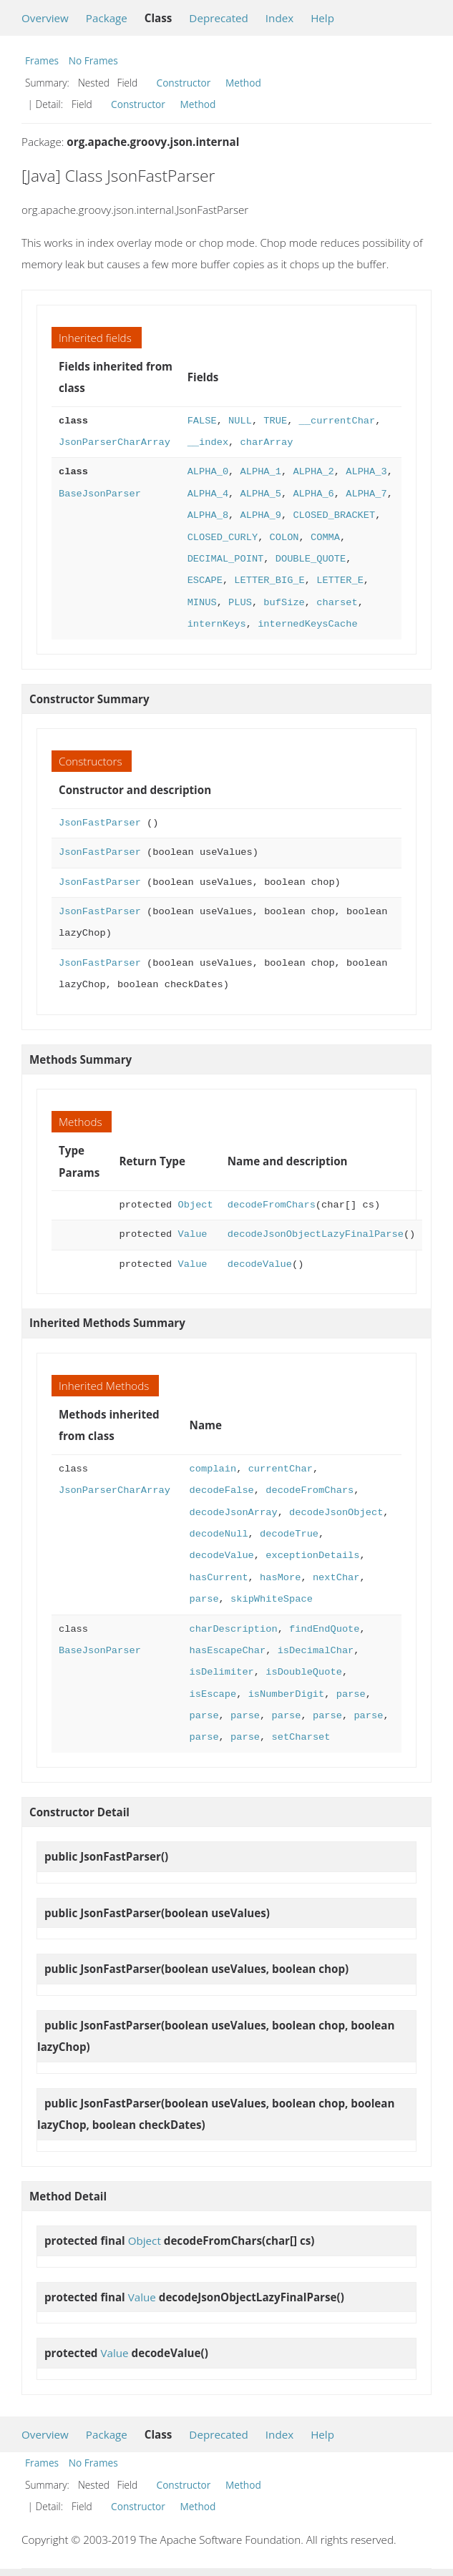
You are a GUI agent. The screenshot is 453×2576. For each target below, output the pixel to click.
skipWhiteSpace (271, 1599)
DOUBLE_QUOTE (311, 559)
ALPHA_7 (366, 494)
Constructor (184, 82)
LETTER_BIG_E (269, 580)
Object (195, 1205)
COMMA (325, 537)
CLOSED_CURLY (222, 537)
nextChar (336, 1578)
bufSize (283, 602)
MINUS (202, 602)
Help (322, 18)
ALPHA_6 (313, 494)
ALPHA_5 (260, 494)
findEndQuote (324, 1629)
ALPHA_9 (260, 515)
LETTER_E (340, 580)
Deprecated (218, 18)
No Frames (93, 60)
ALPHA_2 (313, 472)
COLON (283, 537)
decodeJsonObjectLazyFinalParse (316, 1234)
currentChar (280, 1469)
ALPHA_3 (366, 472)
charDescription (234, 1629)
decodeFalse (222, 1490)
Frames (42, 60)
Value (193, 1234)
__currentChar (336, 421)
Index (279, 18)
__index (207, 442)
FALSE (202, 421)
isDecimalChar (316, 1650)
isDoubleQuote (304, 1672)
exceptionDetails (312, 1555)
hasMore (280, 1578)
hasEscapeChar (228, 1650)
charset (336, 602)
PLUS (240, 602)
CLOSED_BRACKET (334, 515)
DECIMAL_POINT (225, 559)
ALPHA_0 (207, 472)
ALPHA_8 (207, 515)
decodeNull (219, 1534)
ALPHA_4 (207, 494)
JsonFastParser (100, 823)
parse (204, 1599)
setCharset (300, 1737)
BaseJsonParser (100, 494)
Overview (45, 18)
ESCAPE (205, 580)
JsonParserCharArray (114, 442)
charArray (266, 442)
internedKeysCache (307, 624)
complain (213, 1469)
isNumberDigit (286, 1694)
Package (106, 18)
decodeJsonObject (336, 1512)
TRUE (275, 421)
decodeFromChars (272, 1205)
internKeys (216, 624)
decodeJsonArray (234, 1512)
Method (243, 82)
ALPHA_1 (260, 472)
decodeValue (260, 1264)
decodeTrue (289, 1534)
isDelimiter (222, 1672)
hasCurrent (219, 1578)
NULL (240, 421)
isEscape (213, 1694)
